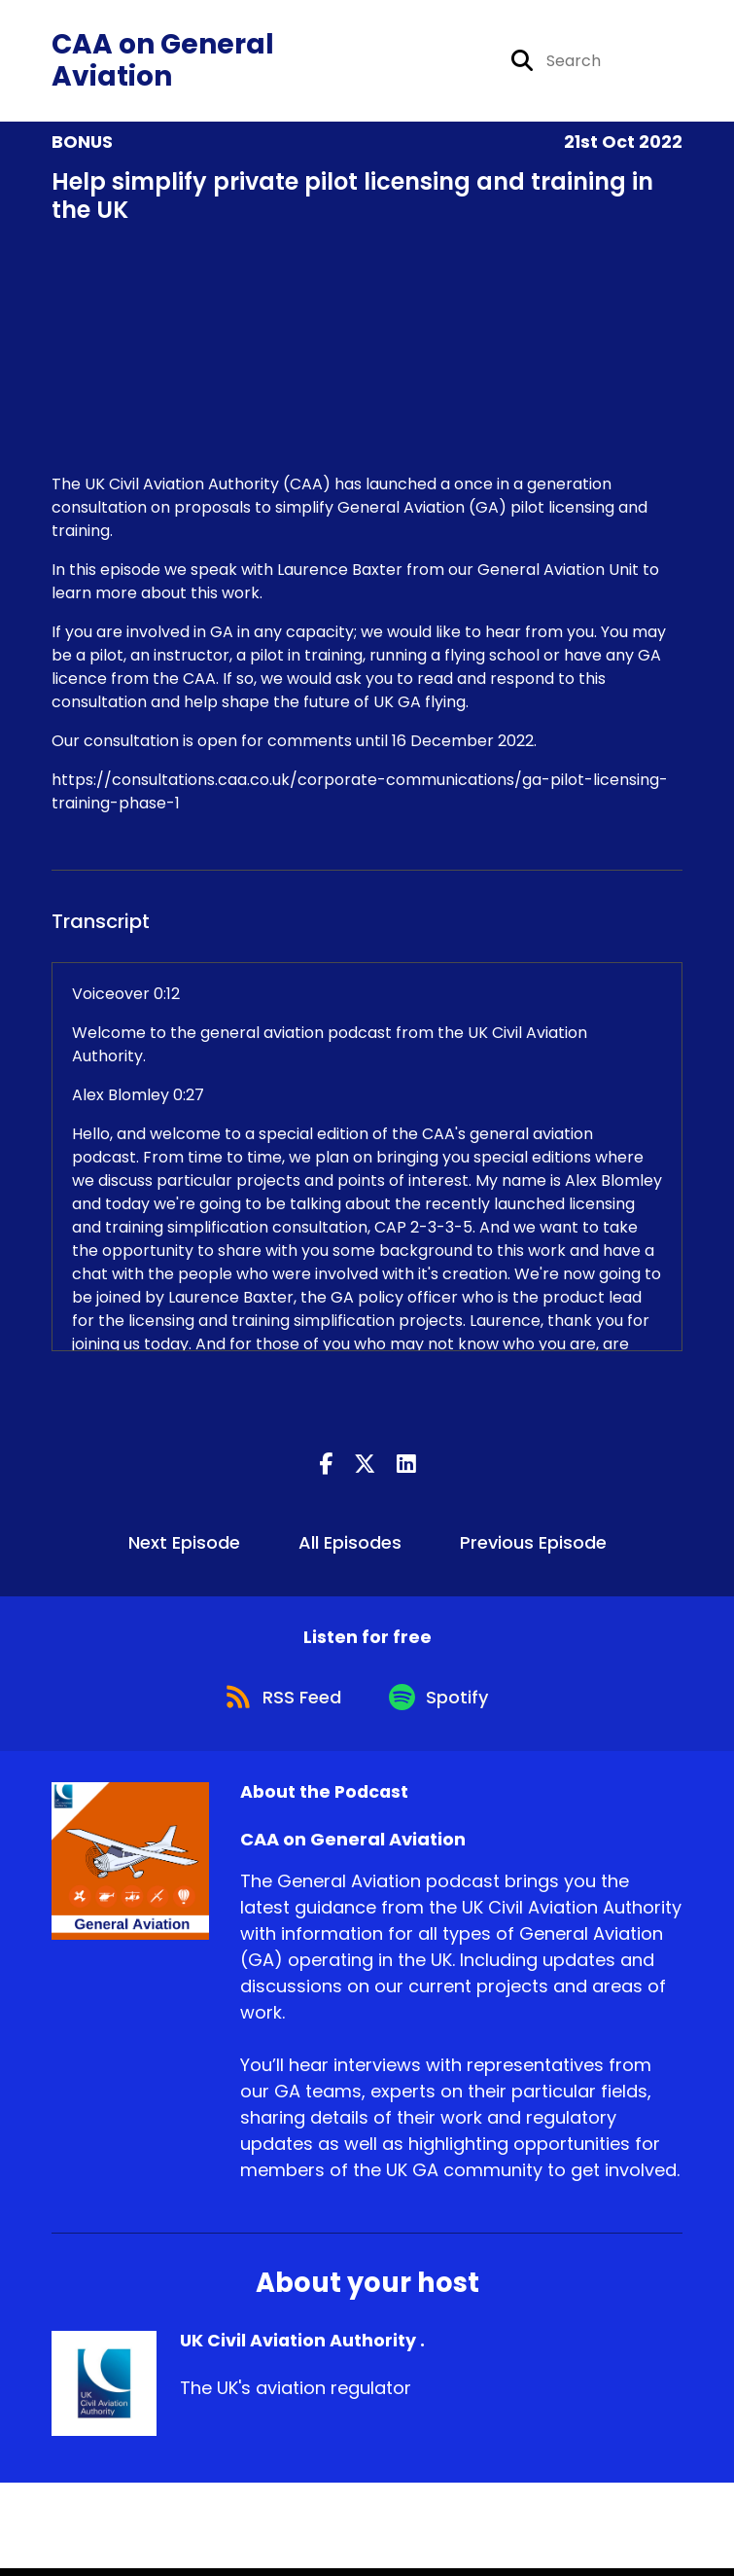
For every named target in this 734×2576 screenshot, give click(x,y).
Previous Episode (533, 1545)
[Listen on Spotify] (442, 1703)
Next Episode (184, 1545)
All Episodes (350, 1545)
